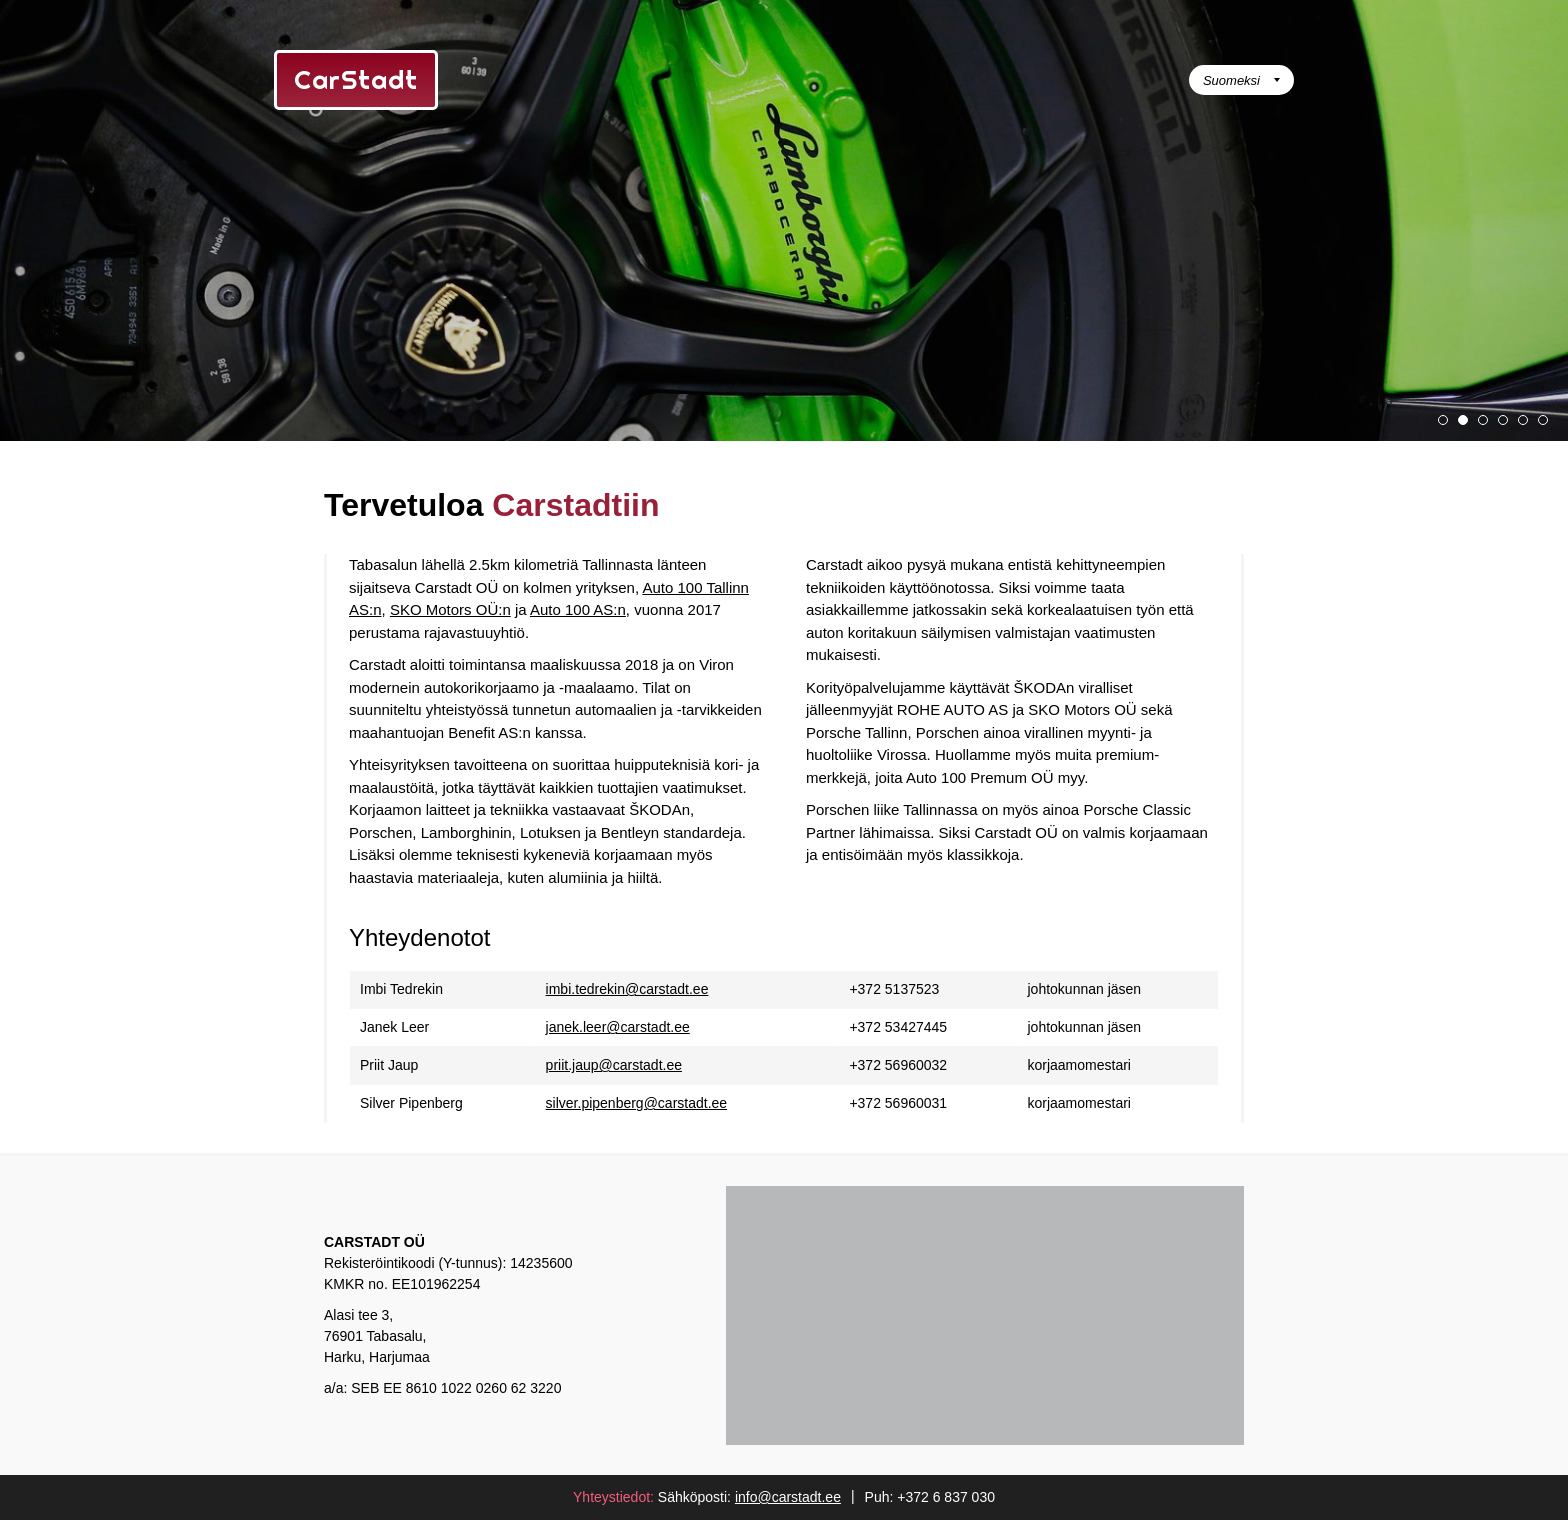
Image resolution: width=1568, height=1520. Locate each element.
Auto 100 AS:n (578, 609)
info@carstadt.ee (788, 1497)
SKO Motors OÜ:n (450, 609)
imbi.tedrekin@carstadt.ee (627, 989)
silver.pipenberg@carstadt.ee (637, 1103)
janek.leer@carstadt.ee (618, 1027)
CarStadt (356, 79)
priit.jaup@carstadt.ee (614, 1065)
